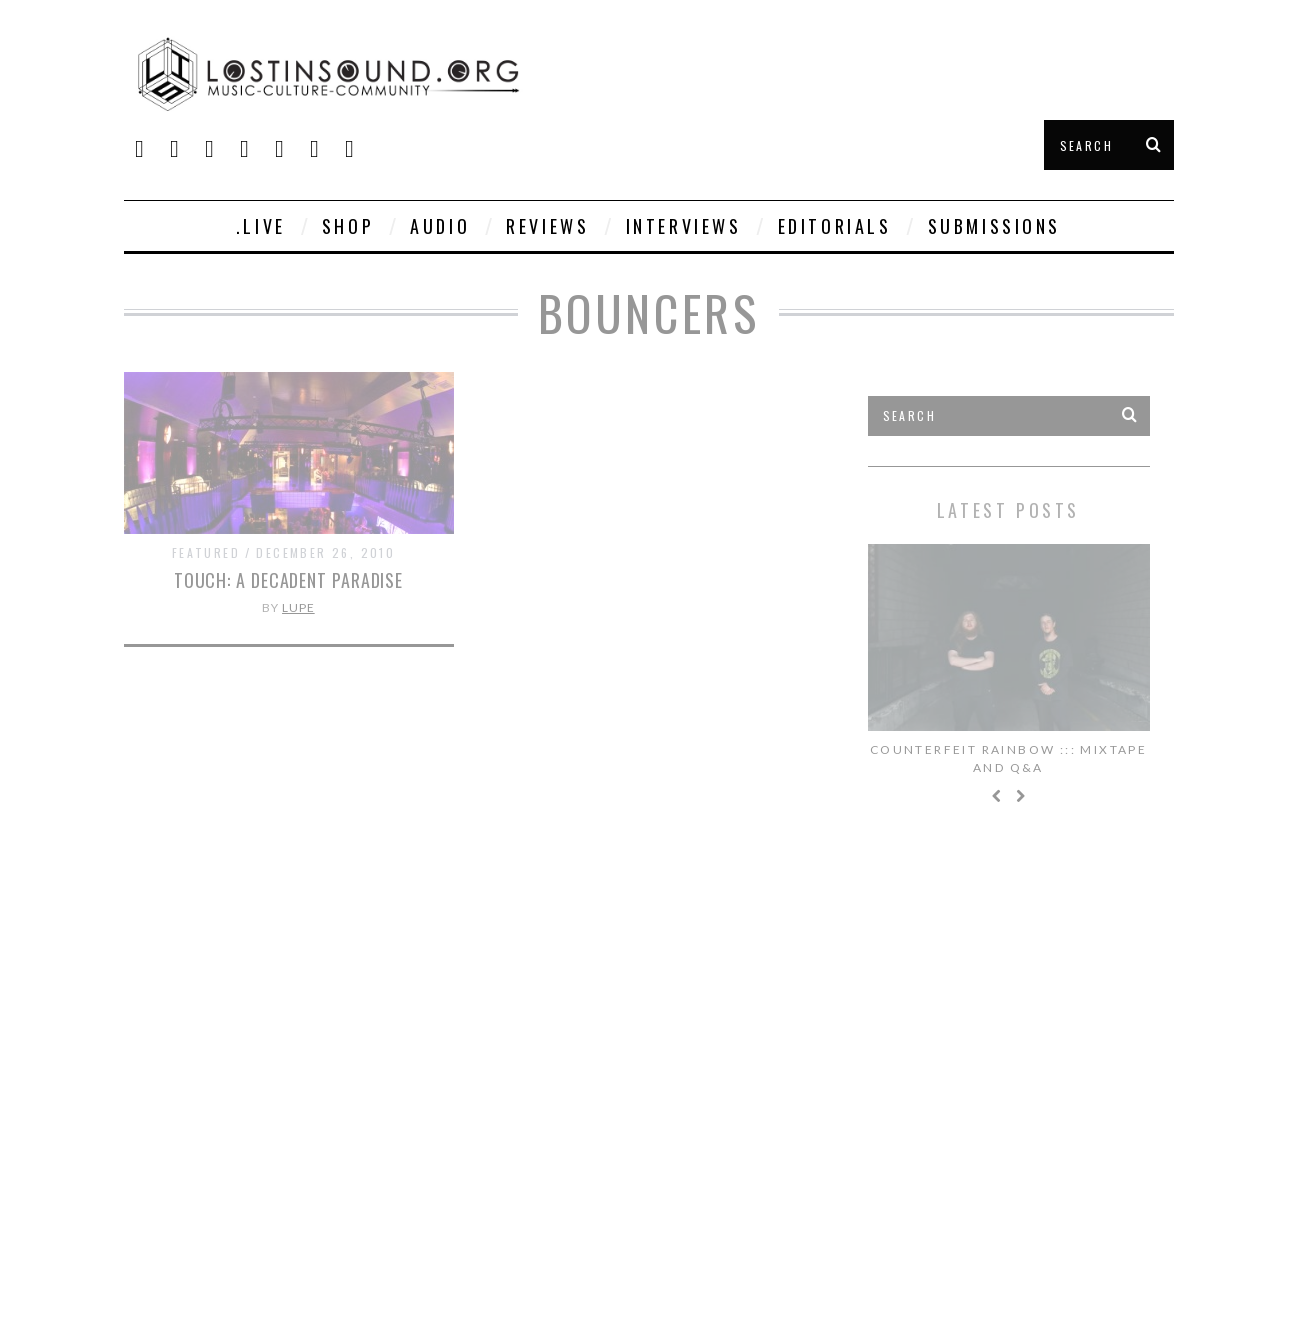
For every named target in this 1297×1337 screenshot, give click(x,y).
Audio (440, 226)
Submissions (995, 226)
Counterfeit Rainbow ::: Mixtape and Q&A (1008, 758)
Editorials (835, 226)
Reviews (547, 226)
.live (261, 226)
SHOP (348, 226)
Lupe (298, 607)
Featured (206, 552)
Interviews (684, 226)
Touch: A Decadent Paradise (288, 580)
